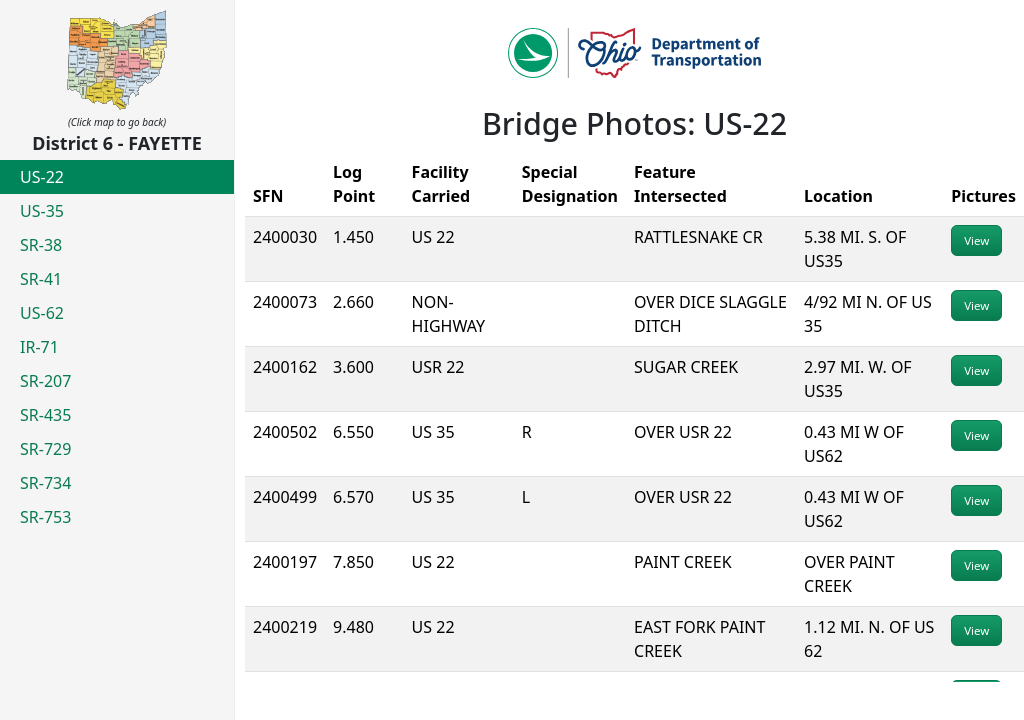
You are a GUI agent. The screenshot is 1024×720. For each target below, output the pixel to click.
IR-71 (39, 347)
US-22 (42, 177)
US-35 (42, 211)
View (976, 240)
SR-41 (41, 279)
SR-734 (45, 483)
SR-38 (41, 245)
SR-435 (45, 415)
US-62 (42, 313)
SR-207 (45, 381)
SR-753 (45, 517)
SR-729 (45, 449)
